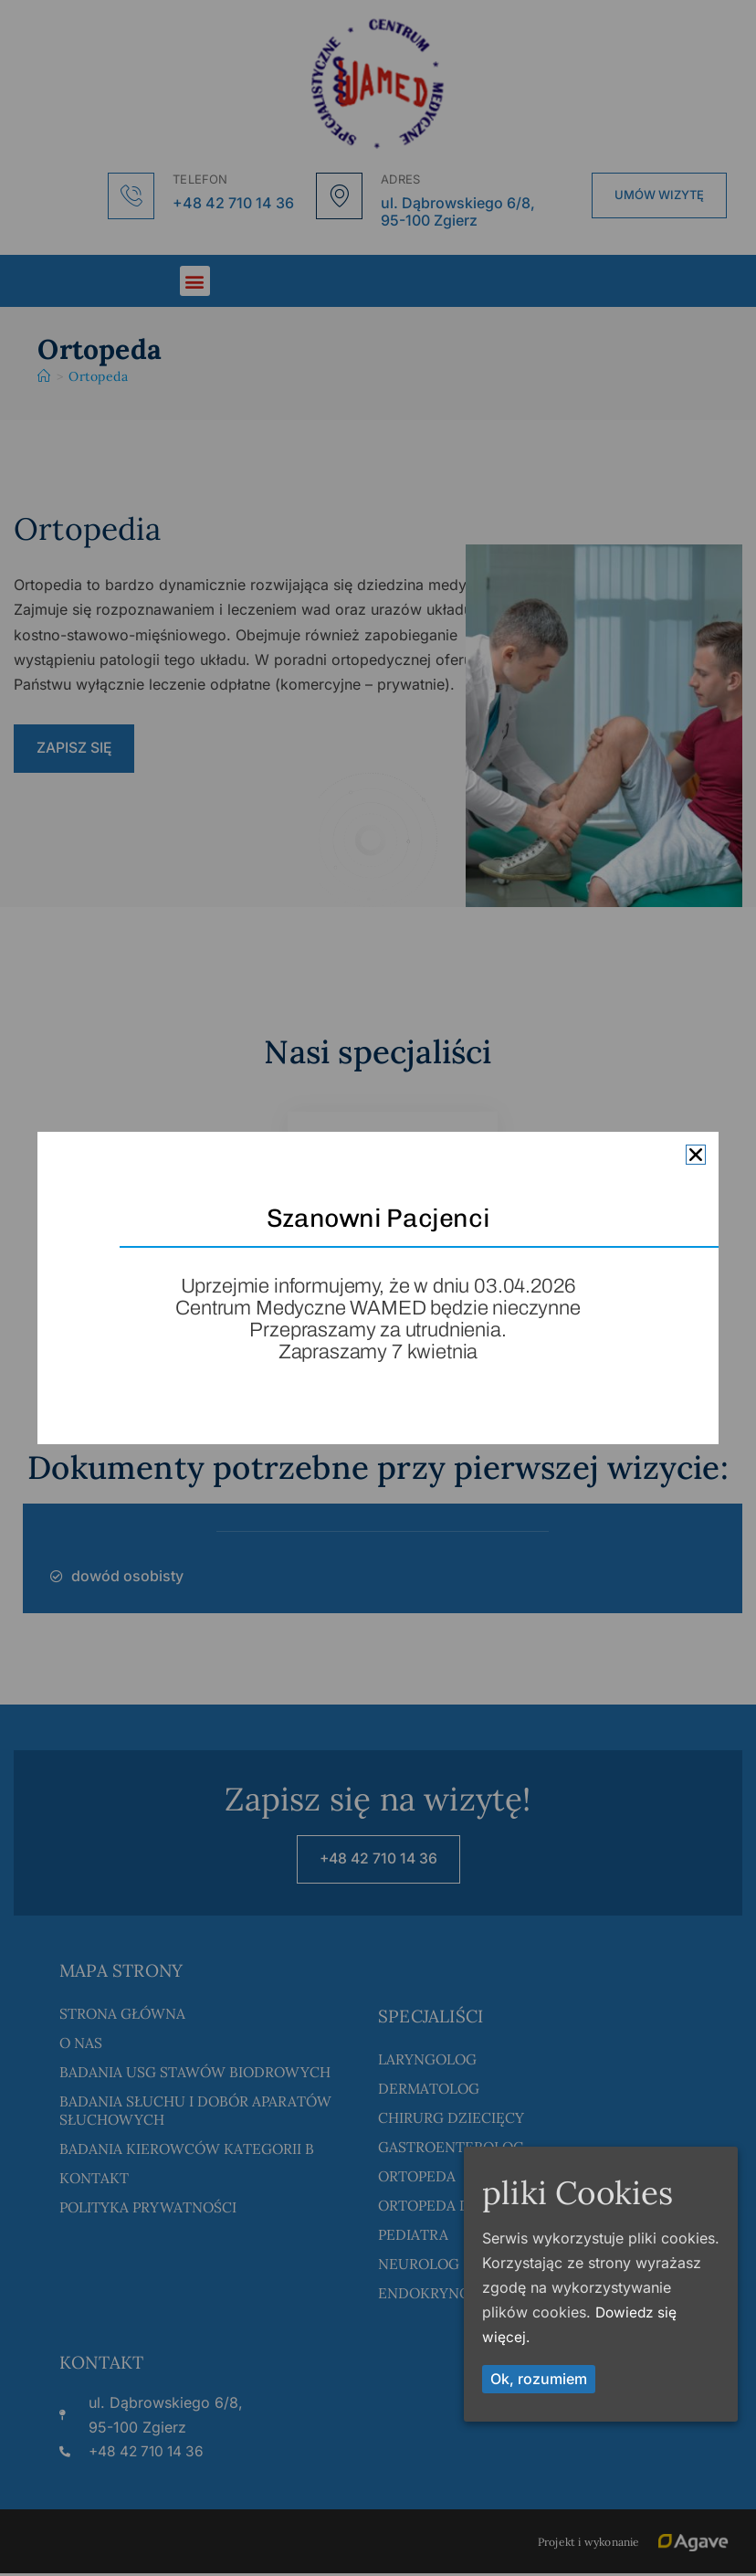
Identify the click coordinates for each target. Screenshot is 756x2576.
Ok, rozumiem (538, 2379)
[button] (696, 1154)
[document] (378, 1288)
